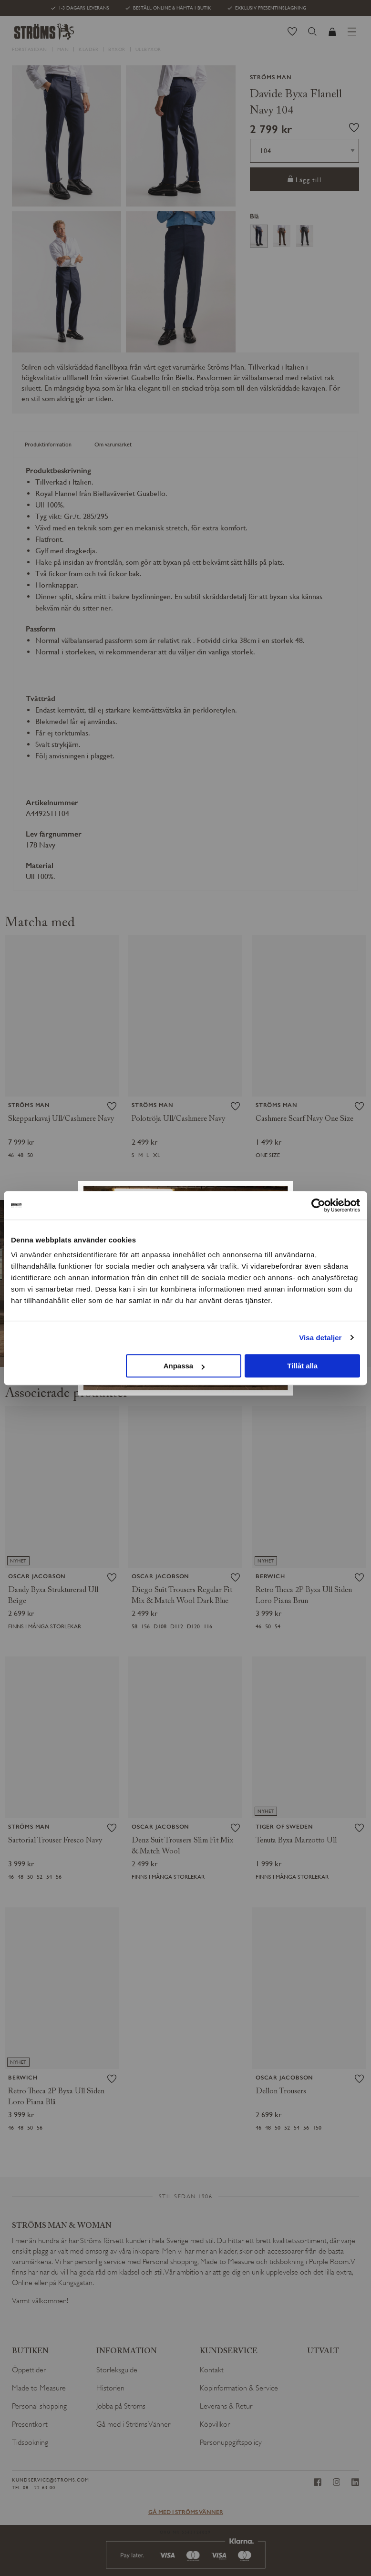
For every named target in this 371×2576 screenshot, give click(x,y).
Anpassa (184, 1366)
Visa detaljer (320, 1338)
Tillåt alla (302, 1366)
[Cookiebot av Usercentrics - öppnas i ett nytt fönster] (318, 1205)
